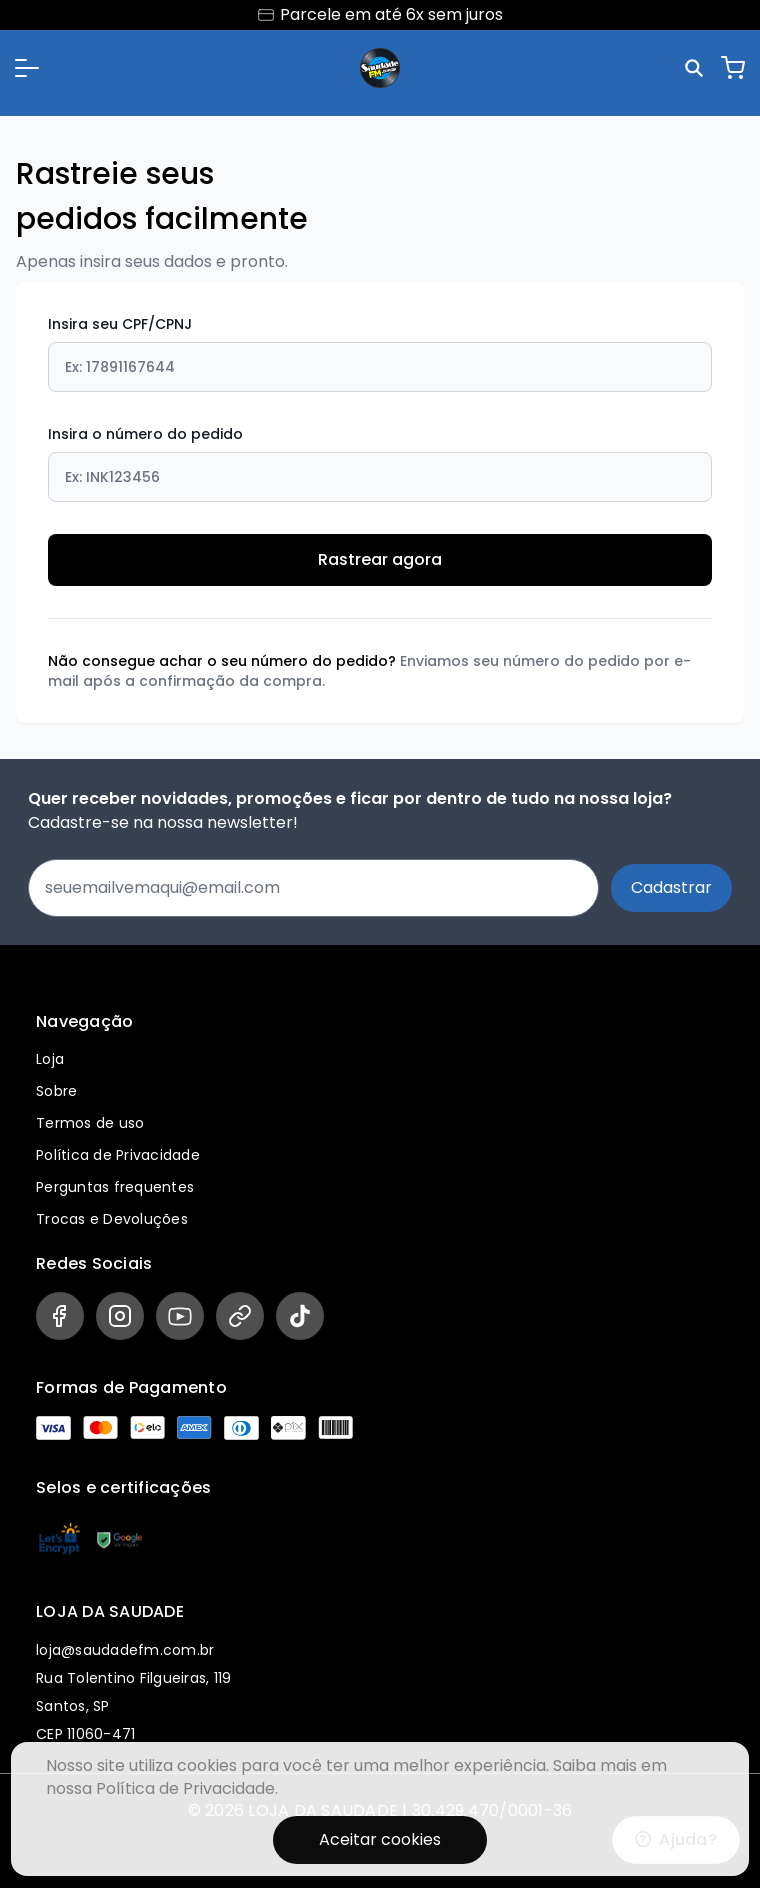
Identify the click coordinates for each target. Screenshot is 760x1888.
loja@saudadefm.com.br (125, 1650)
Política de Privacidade (118, 1155)
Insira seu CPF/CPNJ (380, 353)
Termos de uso (90, 1123)
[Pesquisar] (697, 68)
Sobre (56, 1091)
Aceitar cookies (380, 1839)
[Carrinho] (733, 68)
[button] (27, 68)
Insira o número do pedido (380, 463)
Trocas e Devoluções (112, 1219)
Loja (50, 1059)
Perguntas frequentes (115, 1187)
